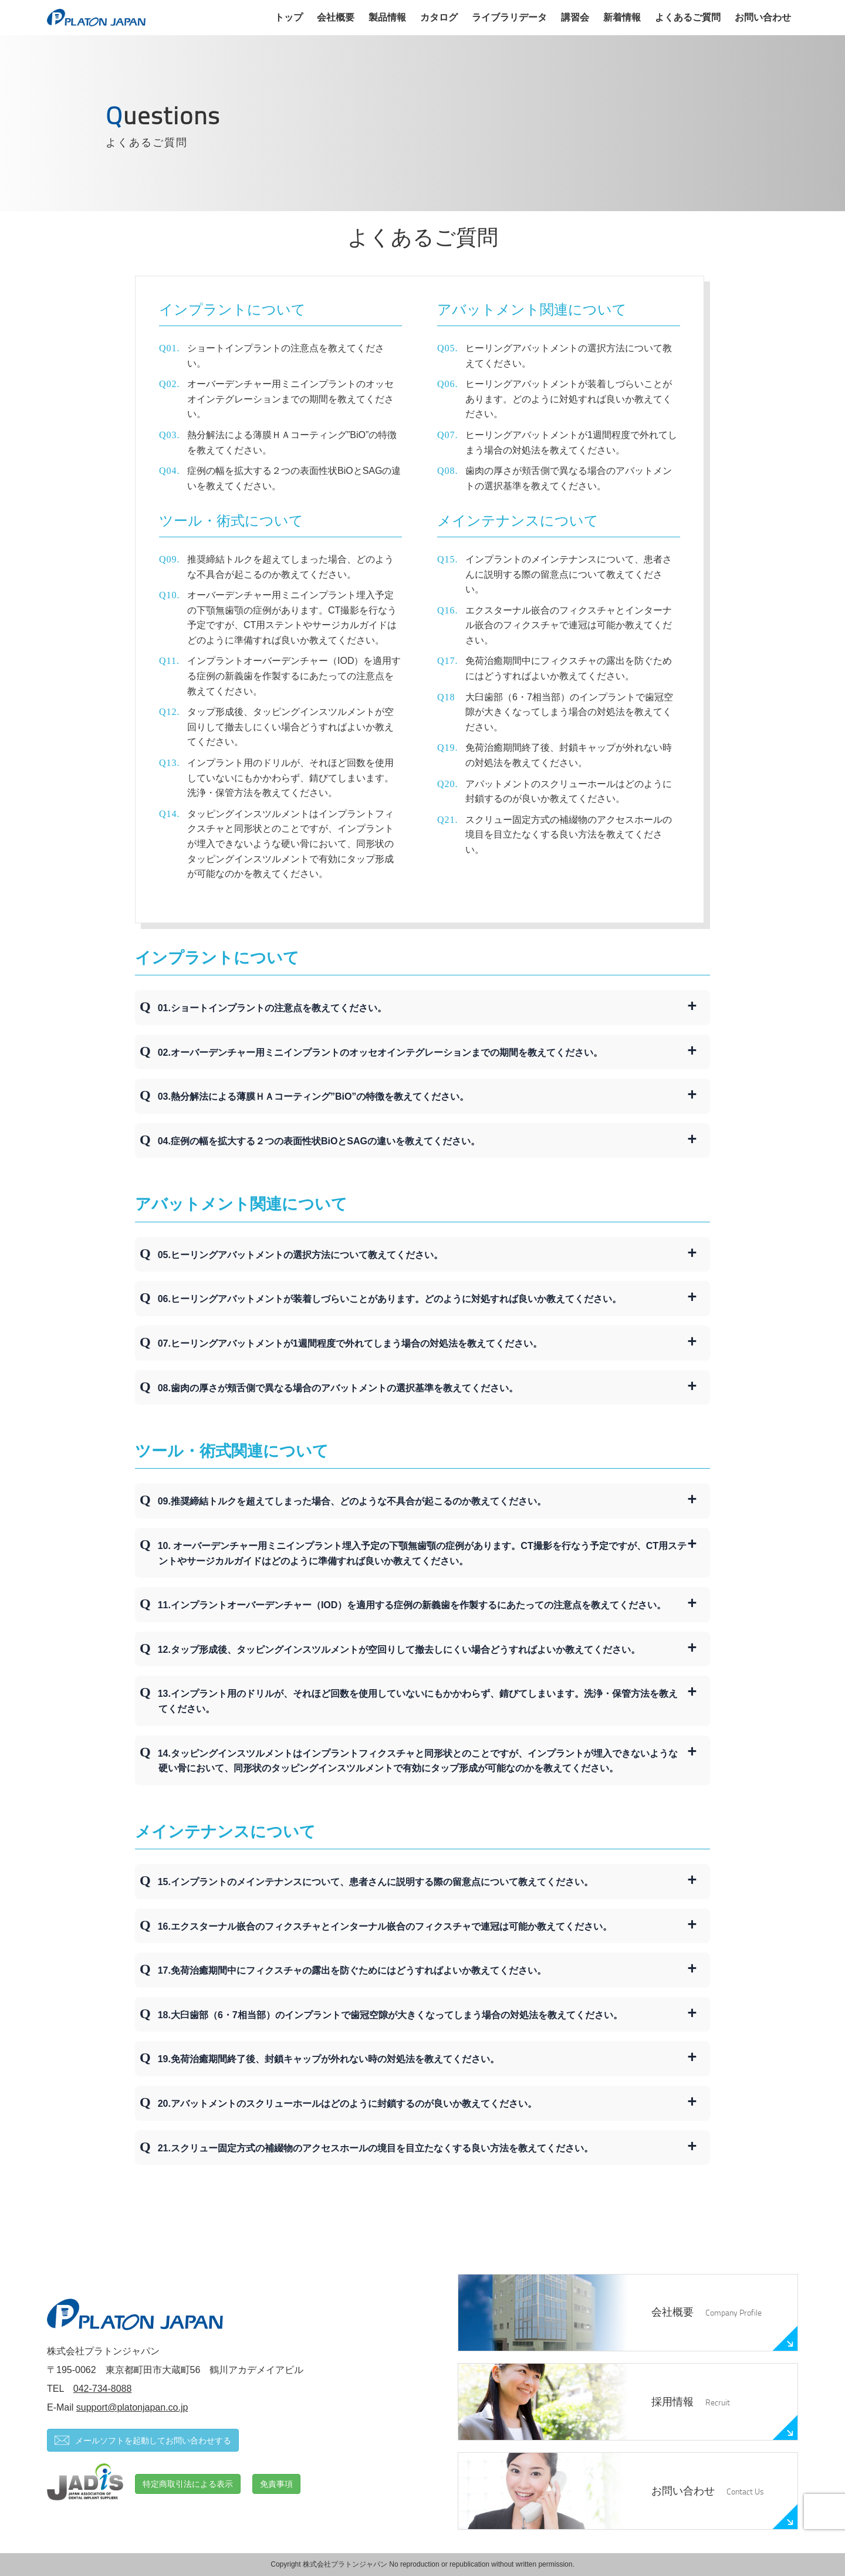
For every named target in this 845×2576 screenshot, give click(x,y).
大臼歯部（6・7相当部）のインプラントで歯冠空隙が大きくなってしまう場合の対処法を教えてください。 (569, 712)
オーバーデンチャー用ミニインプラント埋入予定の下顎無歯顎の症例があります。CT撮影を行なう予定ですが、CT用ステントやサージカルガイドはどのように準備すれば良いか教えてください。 (292, 617)
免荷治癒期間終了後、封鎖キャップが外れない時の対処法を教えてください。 (568, 755)
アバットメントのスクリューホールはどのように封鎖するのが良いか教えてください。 (568, 791)
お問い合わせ (763, 17)
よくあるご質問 (688, 17)
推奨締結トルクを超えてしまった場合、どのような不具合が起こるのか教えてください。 (290, 566)
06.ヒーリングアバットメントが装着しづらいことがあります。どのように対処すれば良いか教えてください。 (389, 1299)
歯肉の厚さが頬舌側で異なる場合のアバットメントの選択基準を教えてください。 (568, 478)
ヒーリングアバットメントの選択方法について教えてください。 (568, 355)
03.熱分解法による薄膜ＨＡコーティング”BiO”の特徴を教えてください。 (313, 1096)
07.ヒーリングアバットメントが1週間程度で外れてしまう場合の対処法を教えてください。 (350, 1343)
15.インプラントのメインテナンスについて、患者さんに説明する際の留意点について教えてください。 (375, 1882)
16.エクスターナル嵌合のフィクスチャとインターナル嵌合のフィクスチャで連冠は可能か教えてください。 (385, 1926)
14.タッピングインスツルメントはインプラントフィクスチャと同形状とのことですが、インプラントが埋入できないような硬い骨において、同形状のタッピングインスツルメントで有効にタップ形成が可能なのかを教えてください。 (418, 1761)
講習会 (575, 17)
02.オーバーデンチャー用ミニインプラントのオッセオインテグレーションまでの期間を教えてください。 (380, 1052)
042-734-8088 (102, 2389)
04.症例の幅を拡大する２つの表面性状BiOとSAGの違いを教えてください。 (319, 1141)
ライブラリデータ (509, 17)
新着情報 (622, 17)
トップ (289, 17)
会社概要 (335, 17)
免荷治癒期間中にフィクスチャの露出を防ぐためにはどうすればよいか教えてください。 (568, 668)
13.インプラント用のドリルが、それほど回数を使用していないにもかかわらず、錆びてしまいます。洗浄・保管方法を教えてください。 (418, 1701)
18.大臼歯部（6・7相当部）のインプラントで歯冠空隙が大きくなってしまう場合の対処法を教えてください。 (390, 2015)
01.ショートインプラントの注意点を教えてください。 (272, 1008)
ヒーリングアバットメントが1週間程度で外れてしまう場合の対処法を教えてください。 (571, 442)
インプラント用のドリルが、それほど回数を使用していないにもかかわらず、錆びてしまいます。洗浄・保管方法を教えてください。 (290, 778)
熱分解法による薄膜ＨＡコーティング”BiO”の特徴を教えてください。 (292, 442)
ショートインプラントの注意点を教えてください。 (285, 355)
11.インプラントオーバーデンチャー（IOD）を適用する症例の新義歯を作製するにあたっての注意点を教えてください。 (412, 1605)
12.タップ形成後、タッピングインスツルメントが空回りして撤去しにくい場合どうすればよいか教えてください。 (399, 1650)
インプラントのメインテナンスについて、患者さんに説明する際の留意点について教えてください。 (568, 574)
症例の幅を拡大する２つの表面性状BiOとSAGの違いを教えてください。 (294, 478)
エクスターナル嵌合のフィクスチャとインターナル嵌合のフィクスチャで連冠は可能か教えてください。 (568, 625)
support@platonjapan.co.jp (132, 2407)
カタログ (439, 17)
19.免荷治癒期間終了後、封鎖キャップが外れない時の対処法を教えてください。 (328, 2059)
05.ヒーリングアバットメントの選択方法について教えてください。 (300, 1255)
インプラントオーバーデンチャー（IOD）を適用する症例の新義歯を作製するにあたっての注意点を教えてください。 (294, 676)
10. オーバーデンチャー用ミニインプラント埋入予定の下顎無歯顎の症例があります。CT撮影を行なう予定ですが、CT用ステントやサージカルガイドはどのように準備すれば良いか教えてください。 (422, 1553)
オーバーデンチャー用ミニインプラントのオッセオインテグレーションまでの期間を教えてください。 (290, 399)
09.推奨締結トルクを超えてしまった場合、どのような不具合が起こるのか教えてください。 (352, 1501)
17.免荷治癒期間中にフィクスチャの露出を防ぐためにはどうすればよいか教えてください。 (352, 1970)
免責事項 (276, 2484)
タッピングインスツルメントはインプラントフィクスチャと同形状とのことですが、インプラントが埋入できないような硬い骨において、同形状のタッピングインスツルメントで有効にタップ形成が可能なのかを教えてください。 (290, 844)
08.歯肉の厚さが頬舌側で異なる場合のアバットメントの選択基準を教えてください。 (338, 1388)
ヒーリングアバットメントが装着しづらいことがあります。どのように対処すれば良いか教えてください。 (568, 399)
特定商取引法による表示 (188, 2484)
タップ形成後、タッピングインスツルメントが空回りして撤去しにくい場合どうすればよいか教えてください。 (290, 727)
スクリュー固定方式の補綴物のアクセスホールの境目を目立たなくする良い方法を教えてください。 (568, 835)
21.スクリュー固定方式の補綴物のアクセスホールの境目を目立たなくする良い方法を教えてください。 (375, 2148)
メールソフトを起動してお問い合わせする (143, 2440)
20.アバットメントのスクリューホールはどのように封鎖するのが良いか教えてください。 (347, 2104)
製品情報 (387, 17)
